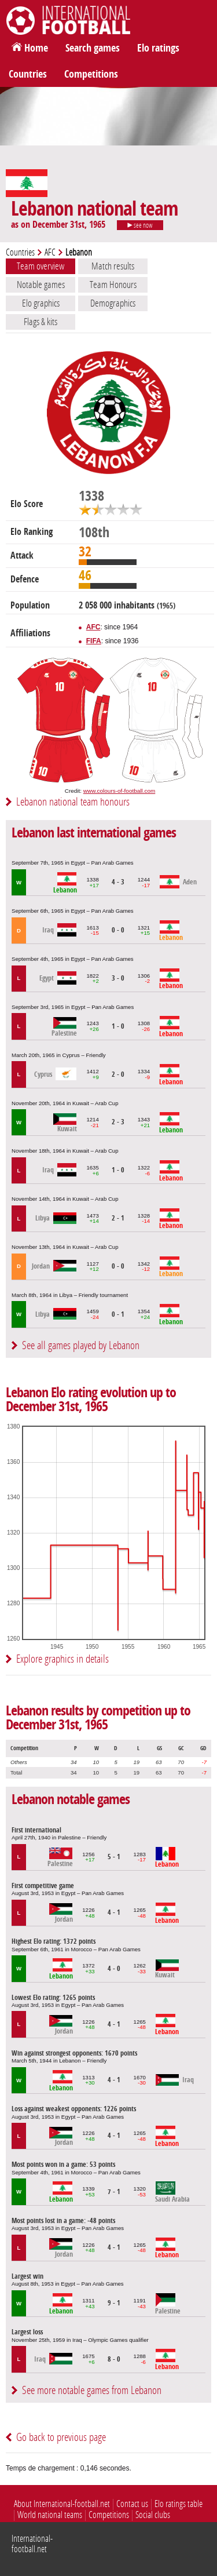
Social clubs (152, 2514)
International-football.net (32, 2544)
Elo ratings (158, 48)
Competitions (91, 74)
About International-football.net (62, 2503)
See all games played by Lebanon (80, 1345)
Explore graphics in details (62, 1659)
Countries (28, 74)
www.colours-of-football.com (119, 791)
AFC (50, 252)
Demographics (112, 303)
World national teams (49, 2514)
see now (140, 225)
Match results (112, 266)
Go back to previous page (61, 2437)
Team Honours (113, 284)
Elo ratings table (179, 2503)
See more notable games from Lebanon (91, 2390)
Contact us (132, 2503)
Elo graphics (41, 303)
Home (36, 48)
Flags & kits (40, 321)
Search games (92, 48)
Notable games (41, 284)
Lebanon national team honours (73, 801)
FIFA (93, 641)
